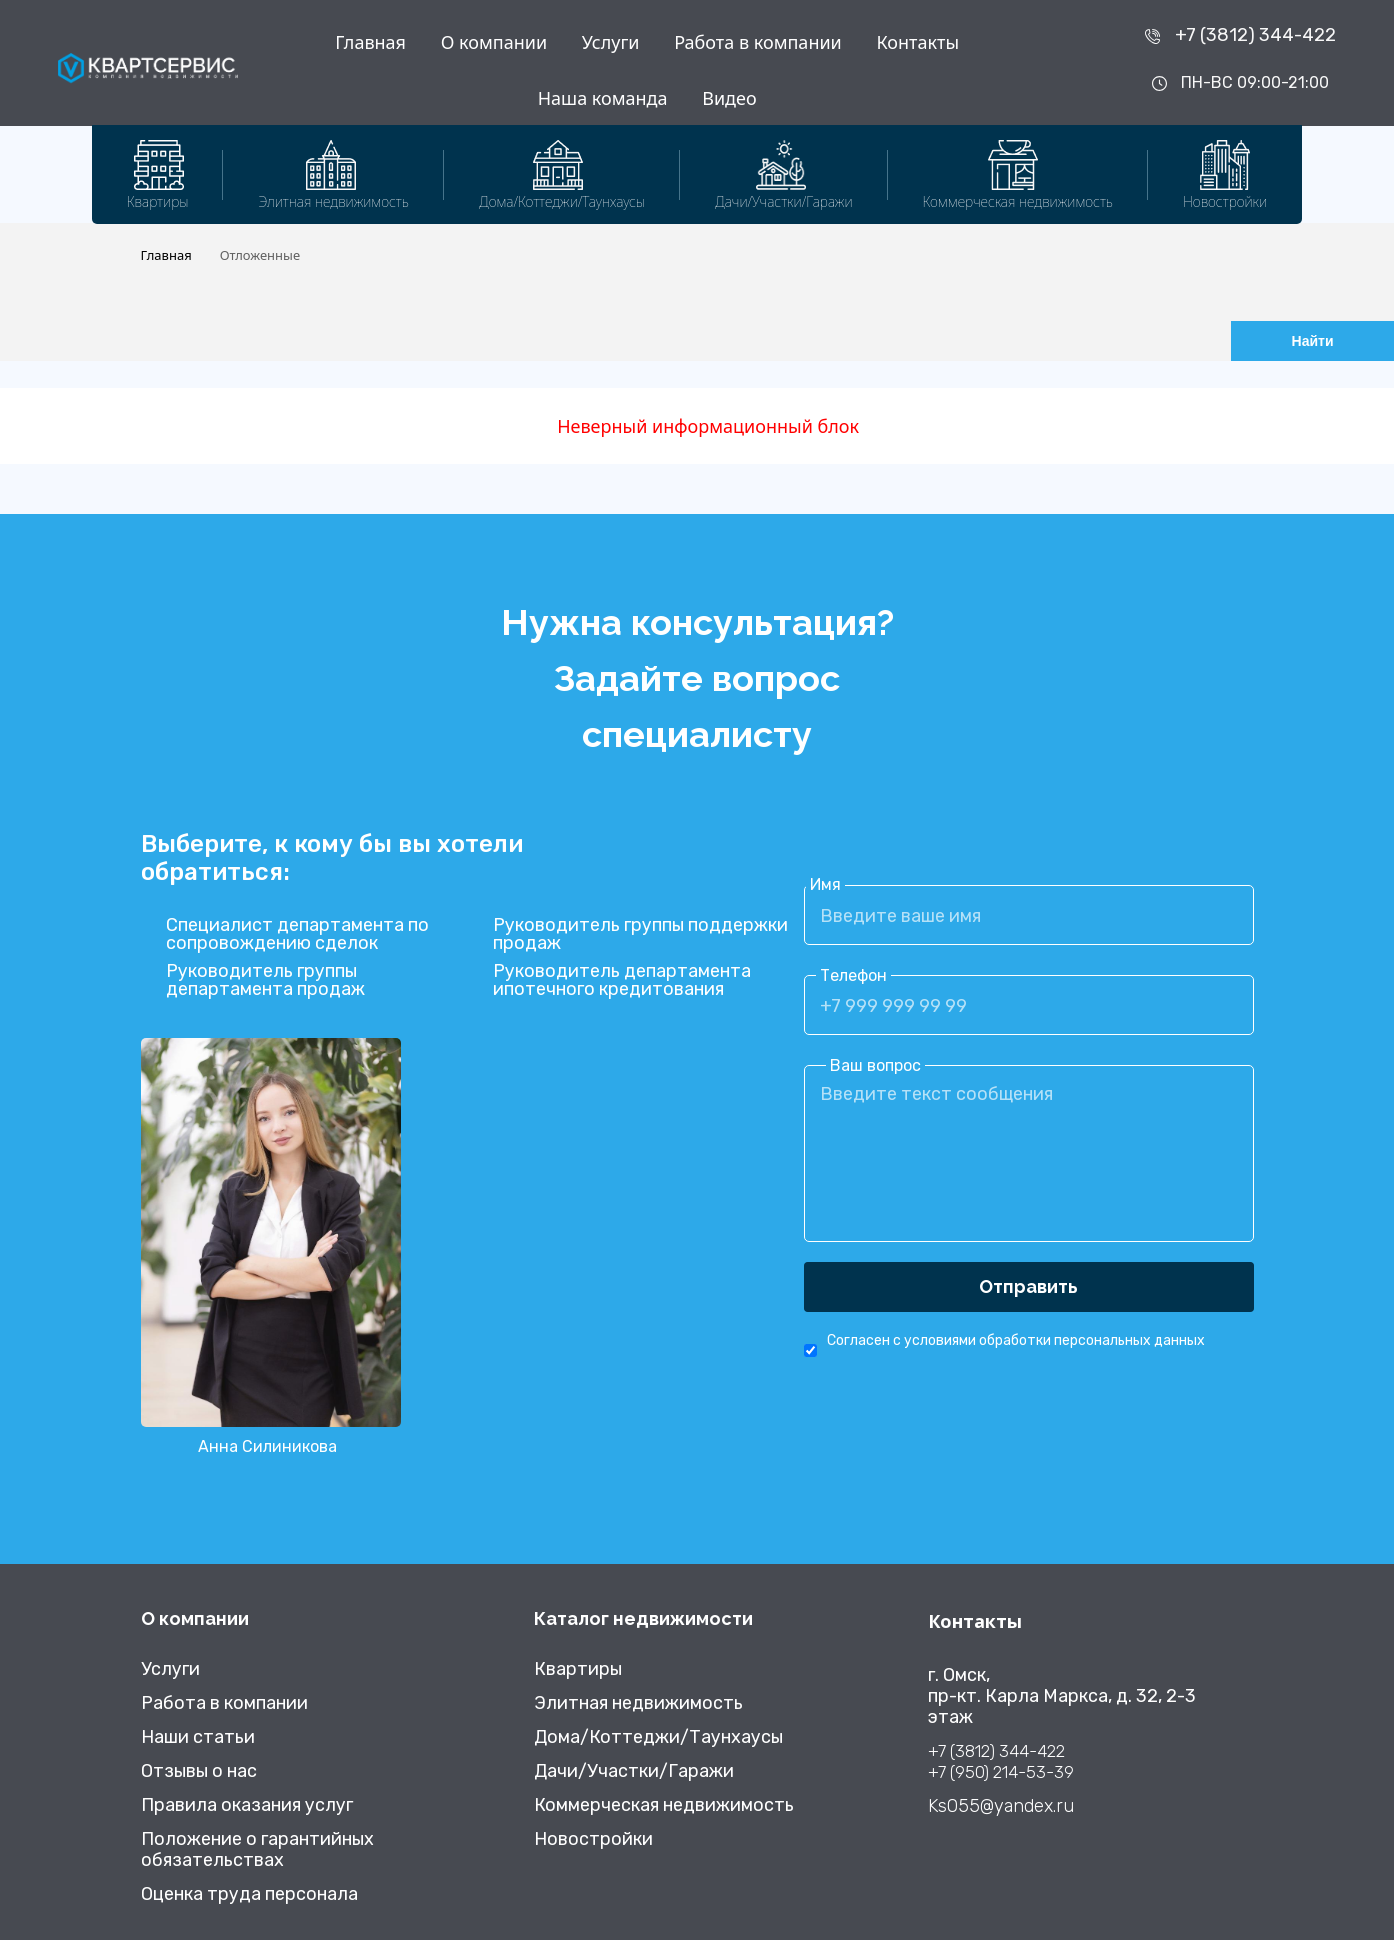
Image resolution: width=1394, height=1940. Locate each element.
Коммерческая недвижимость (664, 1805)
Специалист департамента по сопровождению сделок (297, 934)
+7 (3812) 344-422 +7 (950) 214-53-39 (1001, 1761)
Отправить (1028, 1286)
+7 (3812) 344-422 (1255, 35)
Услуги (611, 42)
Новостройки (593, 1839)
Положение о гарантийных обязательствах (257, 1850)
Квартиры (578, 1669)
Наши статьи (198, 1737)
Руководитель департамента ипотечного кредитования (622, 980)
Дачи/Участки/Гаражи (634, 1771)
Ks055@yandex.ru (1001, 1806)
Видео (729, 98)
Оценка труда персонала (249, 1894)
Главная (370, 42)
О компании (494, 42)
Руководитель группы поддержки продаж (640, 934)
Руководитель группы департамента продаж (265, 980)
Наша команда (603, 98)
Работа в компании (758, 42)
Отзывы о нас (199, 1771)
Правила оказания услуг (247, 1805)
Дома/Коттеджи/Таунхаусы (658, 1737)
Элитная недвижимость (638, 1703)
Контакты (917, 42)
